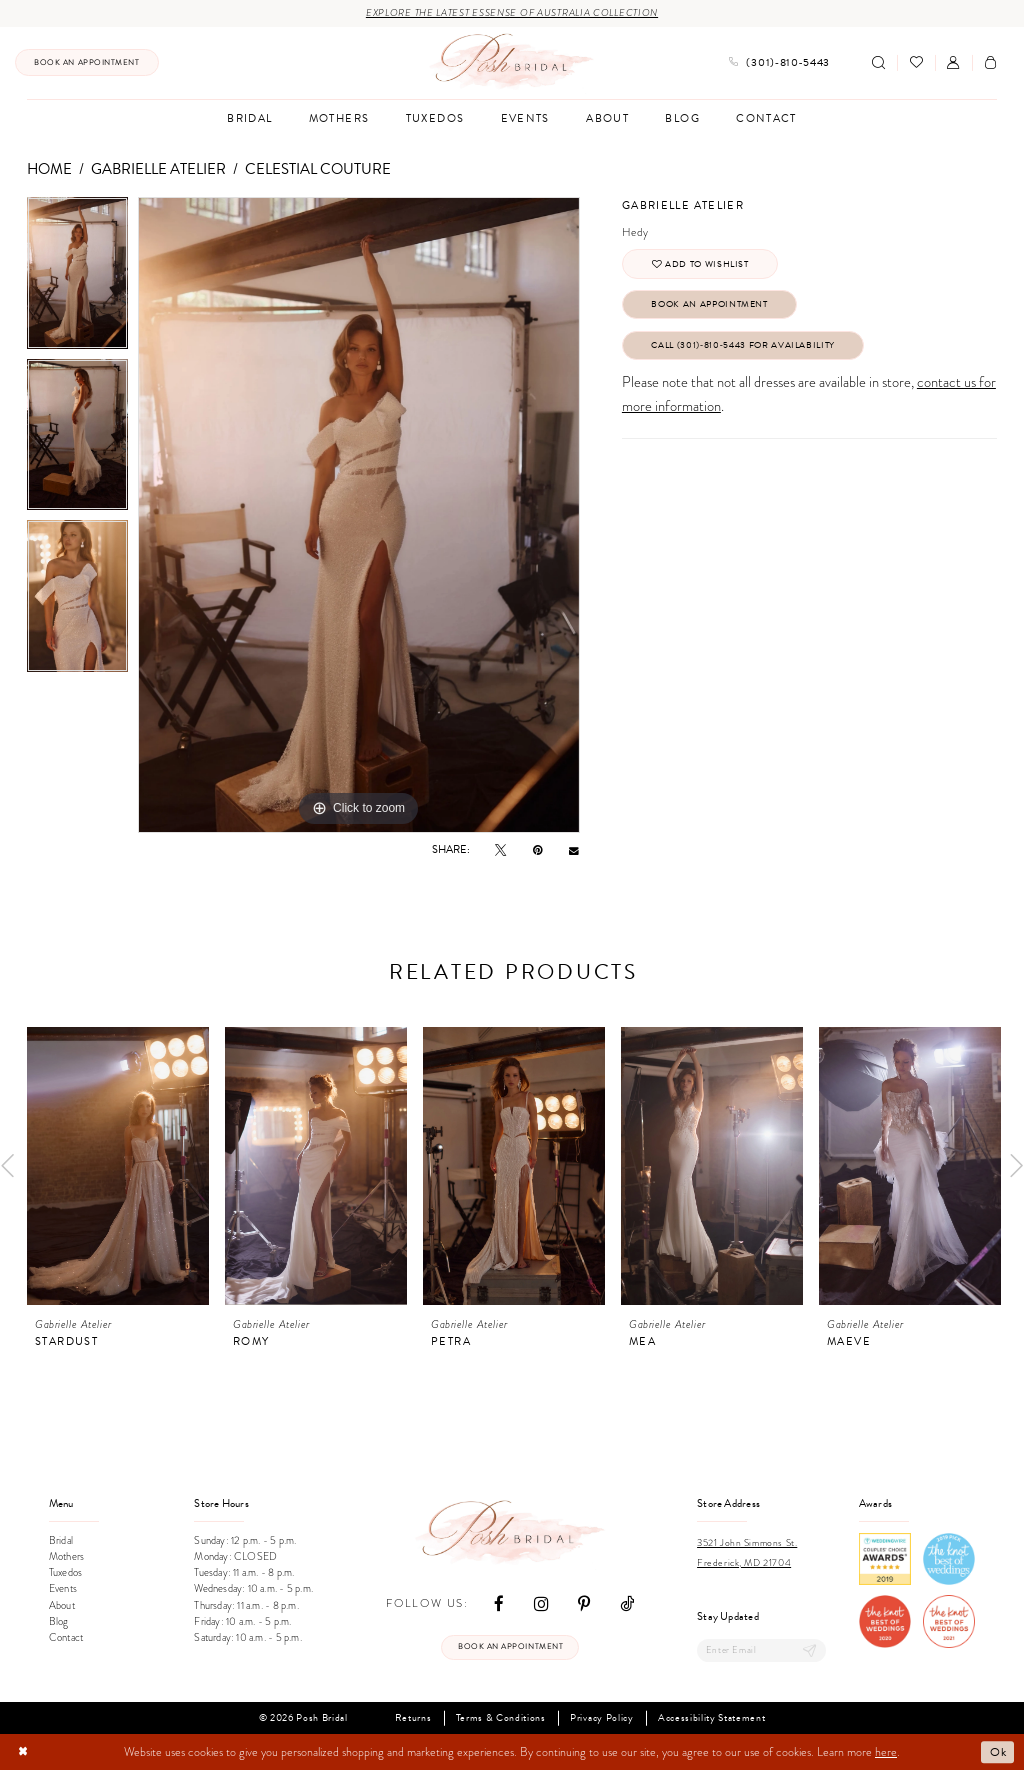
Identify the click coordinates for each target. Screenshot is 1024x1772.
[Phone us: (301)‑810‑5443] (779, 63)
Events (63, 1589)
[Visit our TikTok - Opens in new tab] (627, 1604)
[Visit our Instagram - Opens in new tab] (541, 1604)
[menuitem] (87, 63)
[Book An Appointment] (87, 63)
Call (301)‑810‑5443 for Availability (754, 350)
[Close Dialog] (24, 1754)
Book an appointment (511, 1648)
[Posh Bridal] (511, 63)
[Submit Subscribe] (809, 1651)
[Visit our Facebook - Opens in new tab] (499, 1604)
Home (49, 169)
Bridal (61, 1540)
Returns (413, 1720)
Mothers (66, 1557)
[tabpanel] (77, 279)
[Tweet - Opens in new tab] (500, 850)
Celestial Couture (318, 169)
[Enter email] (761, 1651)
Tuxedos (65, 1573)
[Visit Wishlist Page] (915, 63)
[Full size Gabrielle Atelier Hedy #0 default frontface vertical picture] (359, 516)
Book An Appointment (718, 308)
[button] (953, 63)
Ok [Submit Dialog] (998, 1753)
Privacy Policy (602, 1720)
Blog (59, 1621)
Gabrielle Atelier (158, 169)
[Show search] (878, 63)
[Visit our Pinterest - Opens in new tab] (584, 1604)
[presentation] (118, 1166)
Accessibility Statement (712, 1720)
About (62, 1605)
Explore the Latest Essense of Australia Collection (512, 13)
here (886, 1754)
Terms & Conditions (501, 1720)
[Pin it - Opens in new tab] (538, 850)
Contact (66, 1638)
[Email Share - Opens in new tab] (574, 851)
